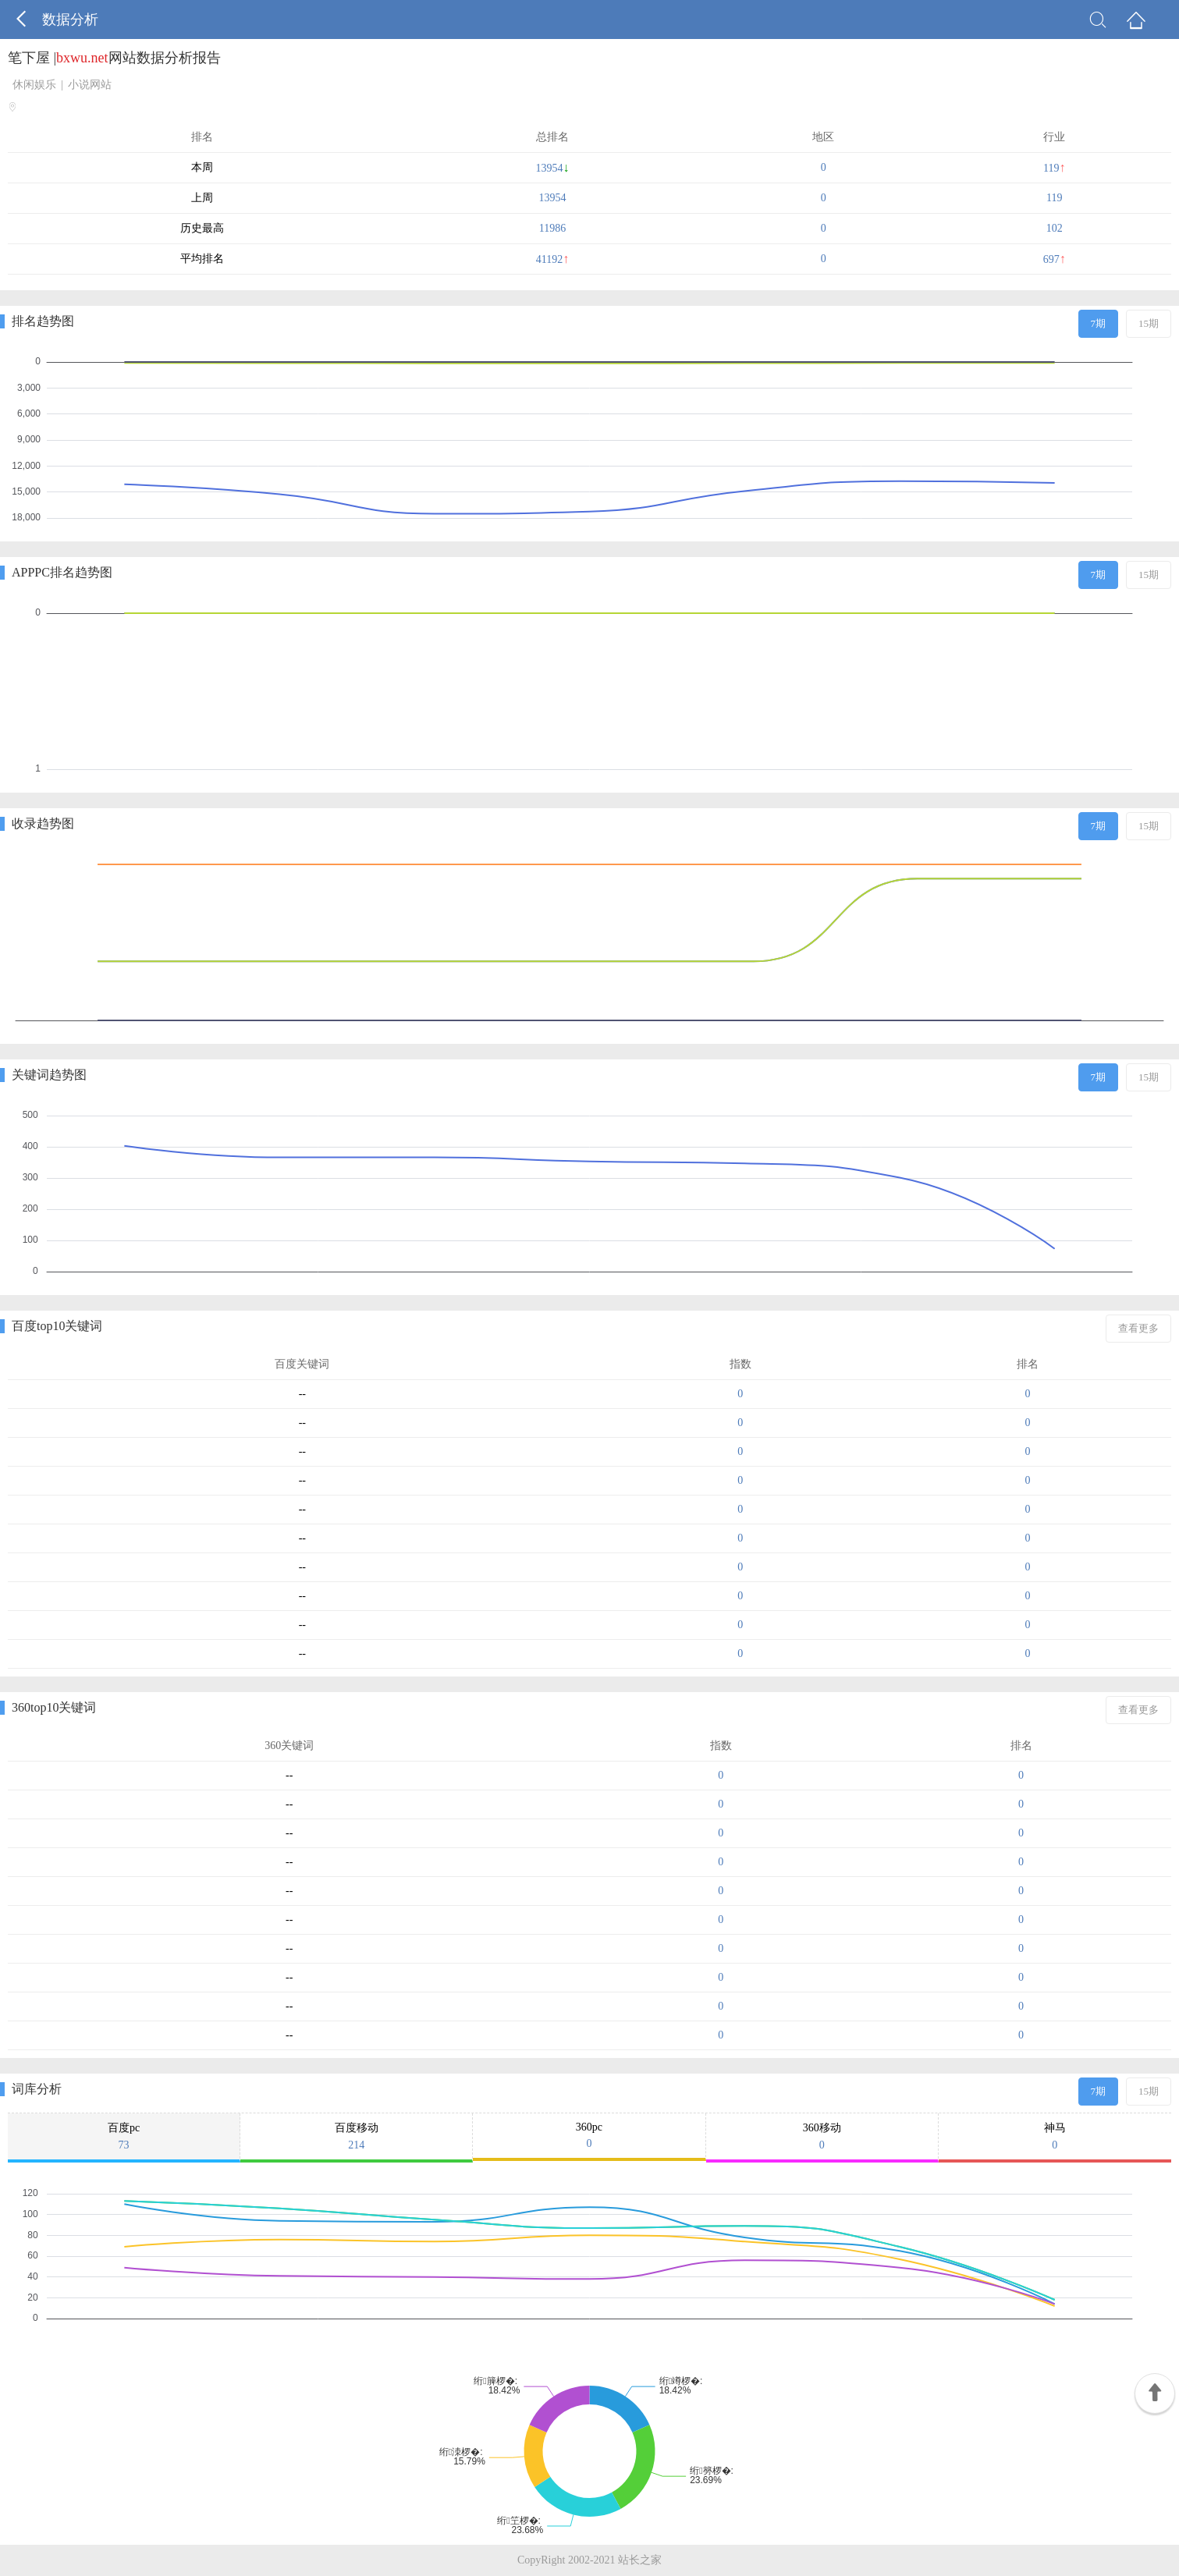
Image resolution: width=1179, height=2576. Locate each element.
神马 (1055, 2137)
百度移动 (356, 2137)
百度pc (124, 2137)
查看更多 (1138, 1328)
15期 (1148, 323)
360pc (589, 2135)
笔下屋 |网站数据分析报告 (114, 58)
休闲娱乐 (34, 84)
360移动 (822, 2137)
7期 (1098, 323)
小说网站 (90, 84)
